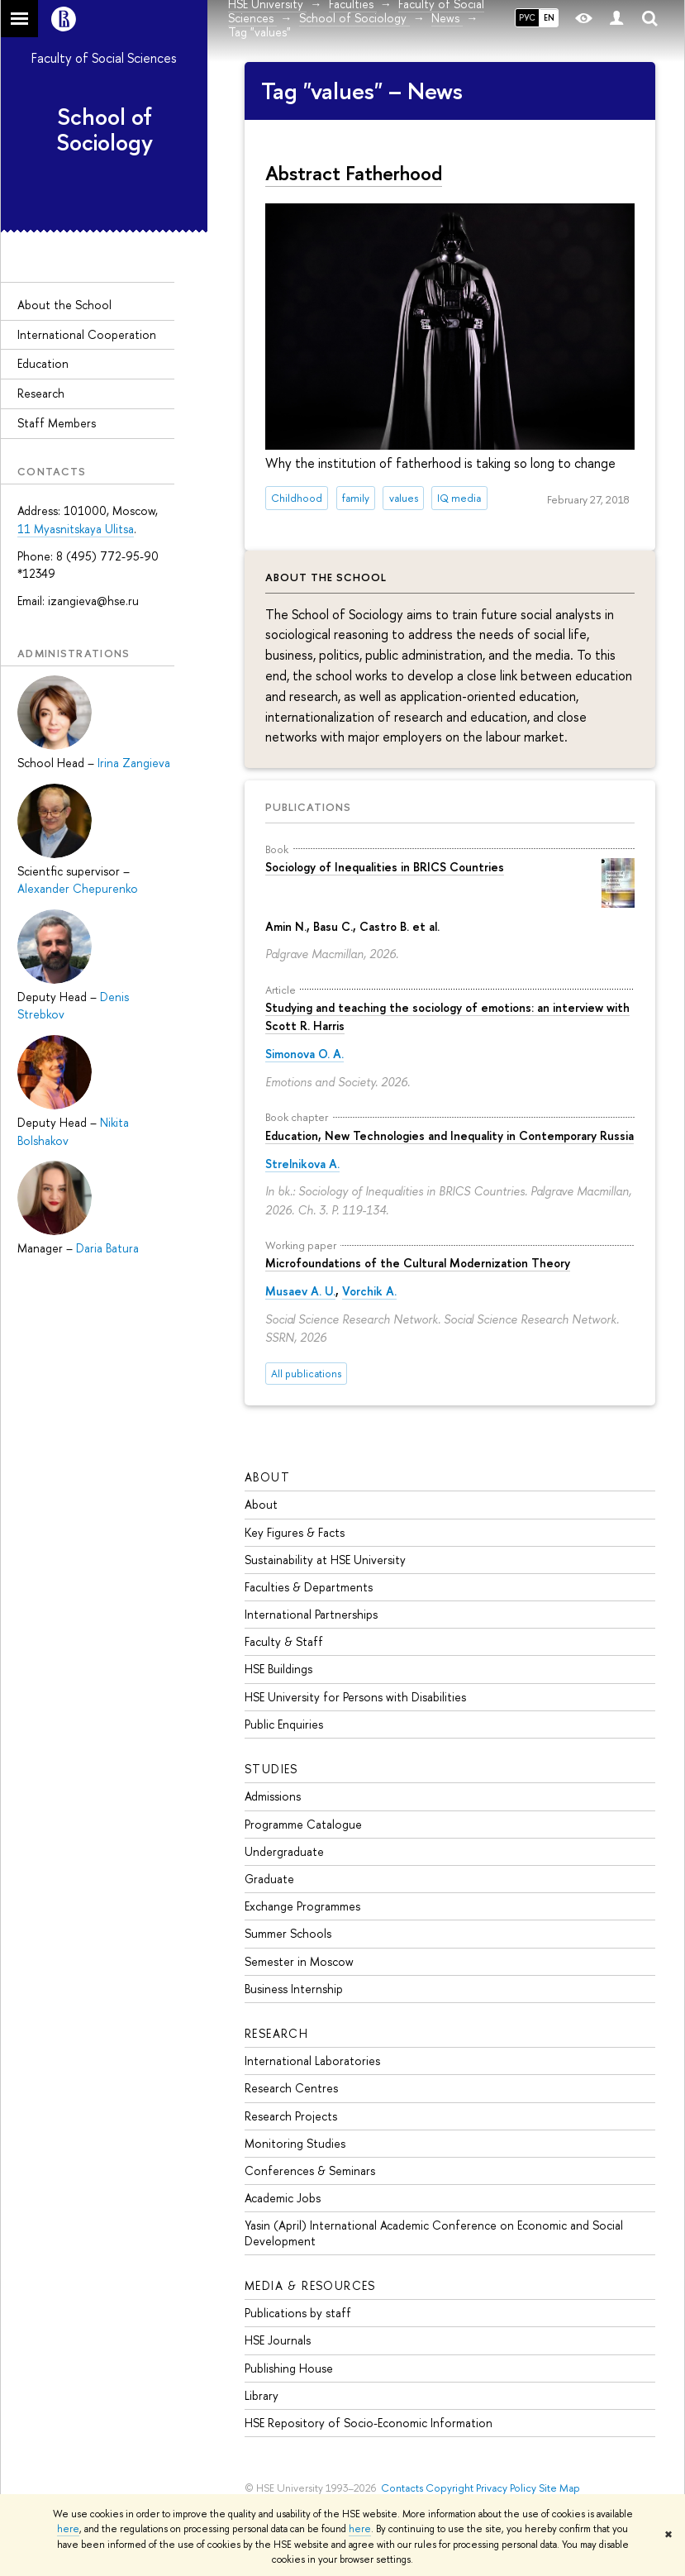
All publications (306, 1374)
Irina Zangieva (134, 762)
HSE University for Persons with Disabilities (355, 1697)
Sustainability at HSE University (325, 1559)
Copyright (449, 2488)
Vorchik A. (369, 1291)
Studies (271, 1769)
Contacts (402, 2488)
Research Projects (291, 2116)
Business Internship (294, 1988)
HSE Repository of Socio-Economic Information (368, 2423)
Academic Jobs (283, 2198)
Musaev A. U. (300, 1291)
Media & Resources (310, 2285)
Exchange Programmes (302, 1906)
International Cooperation (86, 334)
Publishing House (289, 2368)
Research (40, 393)
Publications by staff (298, 2313)
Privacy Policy (506, 2488)
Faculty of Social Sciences (104, 58)
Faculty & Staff (284, 1641)
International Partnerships (311, 1614)
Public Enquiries (284, 1724)
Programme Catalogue (303, 1824)
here (68, 2528)
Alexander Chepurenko (77, 888)
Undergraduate (284, 1851)
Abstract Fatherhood (353, 173)
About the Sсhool (64, 304)
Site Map (559, 2488)
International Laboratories (312, 2060)
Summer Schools (288, 1933)
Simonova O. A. (304, 1053)
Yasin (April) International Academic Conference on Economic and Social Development (434, 2232)
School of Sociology (104, 129)
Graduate (269, 1879)
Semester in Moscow (299, 1961)
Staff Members (56, 423)
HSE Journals (278, 2340)
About (267, 1477)
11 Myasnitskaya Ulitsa (75, 529)
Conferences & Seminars (310, 2170)
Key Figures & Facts (295, 1532)
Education (43, 363)
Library (261, 2395)
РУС (527, 17)
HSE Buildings (278, 1669)
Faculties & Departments (309, 1587)
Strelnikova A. (302, 1163)
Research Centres (291, 2088)
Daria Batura (107, 1248)
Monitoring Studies (295, 2143)
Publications (308, 806)
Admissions (273, 1796)
